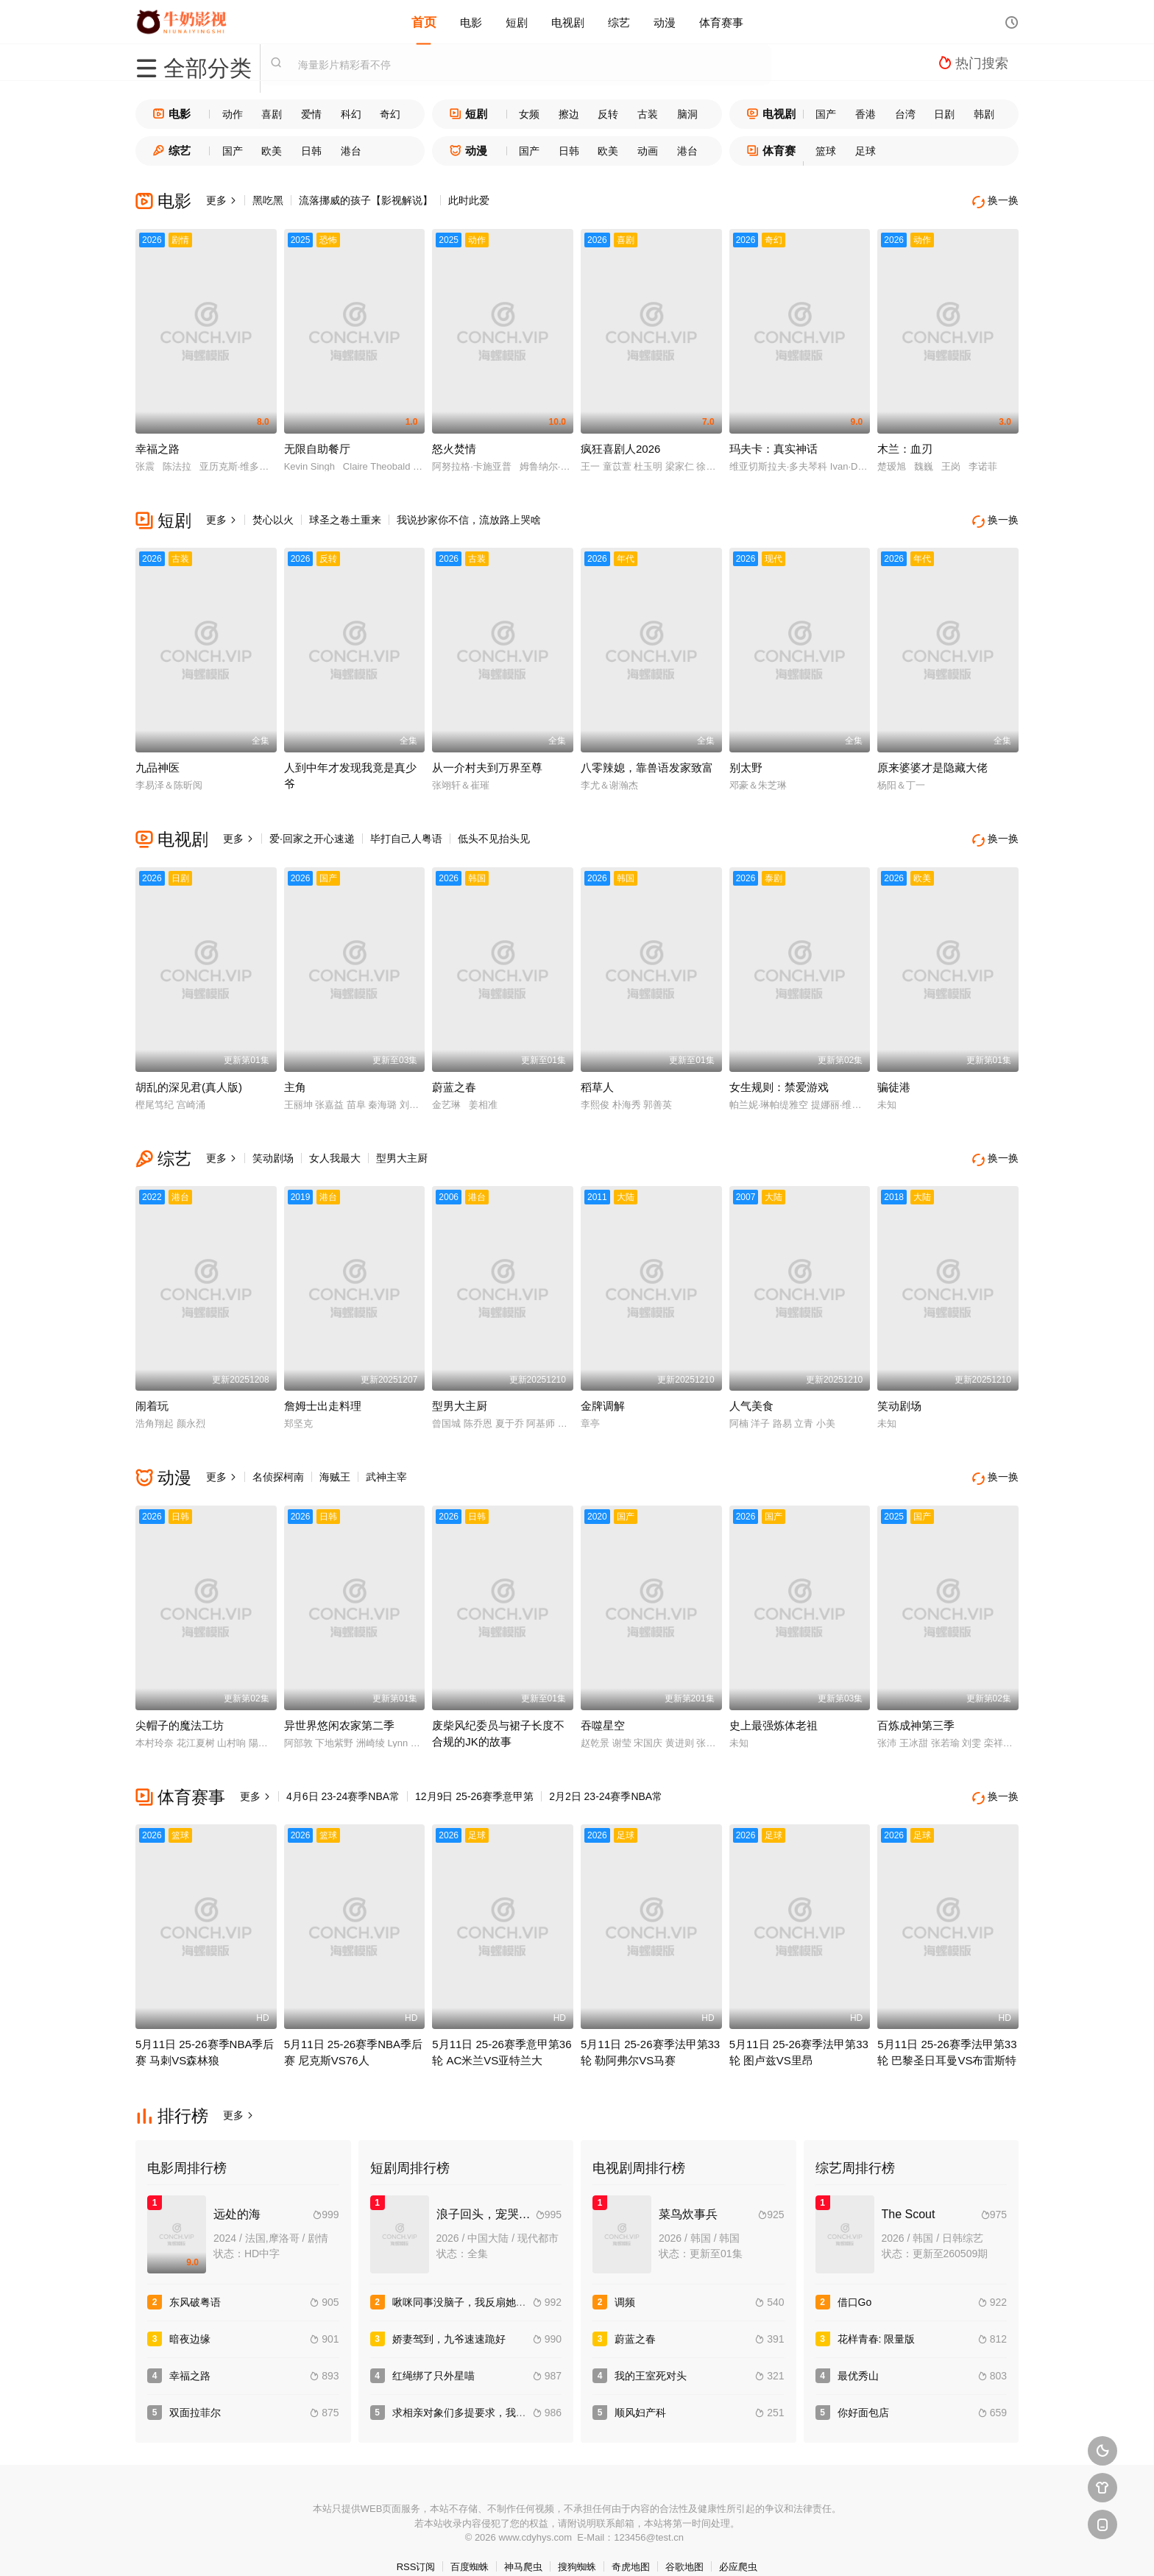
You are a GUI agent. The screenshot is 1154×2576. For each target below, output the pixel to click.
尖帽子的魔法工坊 (179, 1707)
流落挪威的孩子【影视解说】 (366, 200)
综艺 (619, 21)
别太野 (745, 761)
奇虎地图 (631, 2546)
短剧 (517, 21)
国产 (825, 114)
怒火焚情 (454, 445)
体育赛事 (721, 21)
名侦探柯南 (278, 1463)
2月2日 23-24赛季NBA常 (605, 1779)
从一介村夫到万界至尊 (487, 761)
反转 (608, 114)
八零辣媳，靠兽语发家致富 (647, 761)
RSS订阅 (416, 2546)
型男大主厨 (402, 1148)
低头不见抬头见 (494, 832)
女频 (529, 114)
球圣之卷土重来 (345, 516)
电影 (471, 21)
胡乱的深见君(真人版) (188, 1076)
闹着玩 (152, 1392)
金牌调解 (603, 1392)
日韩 (311, 151)
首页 (423, 22)
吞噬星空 (603, 1707)
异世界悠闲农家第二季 (339, 1707)
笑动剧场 (273, 1148)
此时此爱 (468, 200)
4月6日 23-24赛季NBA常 (343, 1779)
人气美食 (751, 1392)
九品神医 (157, 761)
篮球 (825, 151)
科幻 (351, 114)
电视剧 (567, 21)
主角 (295, 1076)
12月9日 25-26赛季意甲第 (474, 1779)
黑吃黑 (267, 200)
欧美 (271, 151)
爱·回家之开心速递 (312, 832)
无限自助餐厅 (317, 445)
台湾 (905, 114)
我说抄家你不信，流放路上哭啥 (469, 516)
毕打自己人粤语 (406, 832)
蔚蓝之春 (454, 1076)
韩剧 (984, 114)
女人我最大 (335, 1148)
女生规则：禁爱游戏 (779, 1076)
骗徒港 (893, 1076)
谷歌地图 (684, 2546)
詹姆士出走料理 (322, 1392)
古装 (647, 114)
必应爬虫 (738, 2546)
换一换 (996, 200)
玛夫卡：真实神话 (773, 445)
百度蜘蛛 (469, 2546)
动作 (232, 114)
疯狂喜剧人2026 (620, 445)
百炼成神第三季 (916, 1707)
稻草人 (597, 1076)
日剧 (944, 114)
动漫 (665, 21)
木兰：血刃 (904, 445)
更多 (221, 200)
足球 (865, 151)
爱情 (311, 114)
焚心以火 (273, 516)
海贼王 (334, 1463)
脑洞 (687, 114)
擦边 (569, 114)
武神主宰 (386, 1463)
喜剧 (271, 114)
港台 (351, 151)
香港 (865, 114)
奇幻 (390, 114)
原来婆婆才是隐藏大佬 (932, 761)
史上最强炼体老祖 (773, 1707)
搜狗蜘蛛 (577, 2546)
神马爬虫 (523, 2546)
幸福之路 (157, 445)
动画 (647, 151)
